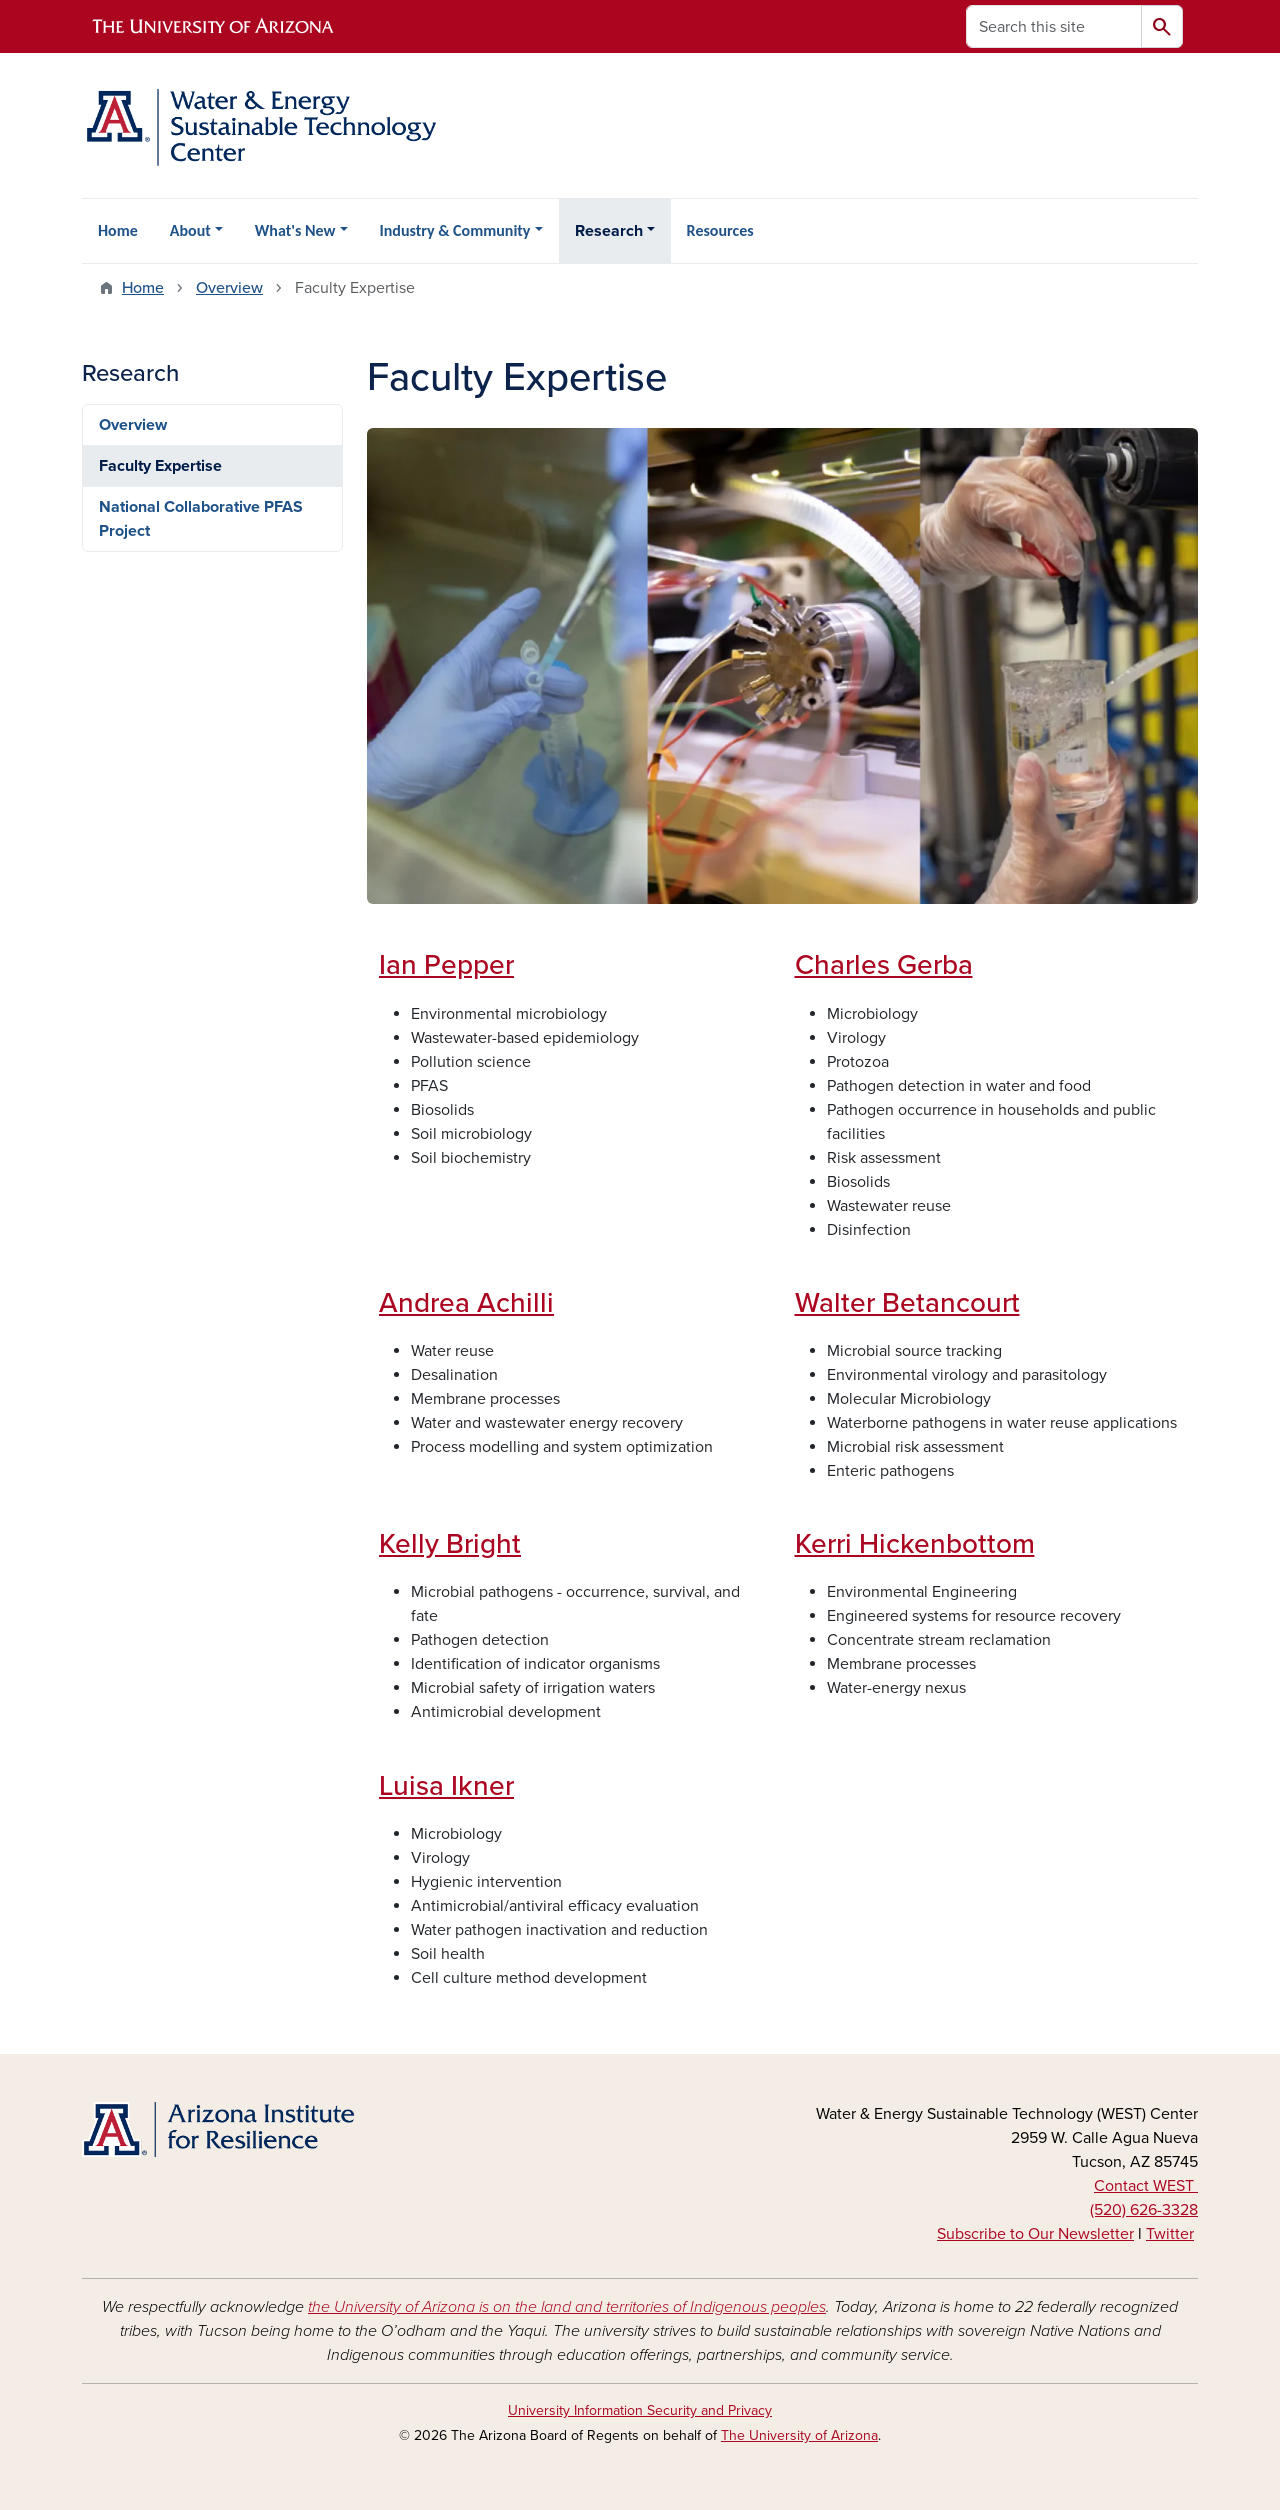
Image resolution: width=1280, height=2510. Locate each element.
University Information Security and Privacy (640, 2410)
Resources (720, 230)
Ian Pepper (446, 965)
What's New (295, 230)
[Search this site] (1054, 26)
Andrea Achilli (466, 1303)
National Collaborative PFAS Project (201, 519)
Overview (229, 288)
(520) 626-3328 (1144, 2210)
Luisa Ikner (446, 1786)
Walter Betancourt (907, 1303)
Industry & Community (455, 230)
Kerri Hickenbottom (915, 1544)
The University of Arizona (799, 2435)
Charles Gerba (884, 965)
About (190, 230)
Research (609, 231)
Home (118, 230)
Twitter (1170, 2234)
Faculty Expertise (160, 466)
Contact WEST (1146, 2186)
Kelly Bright (450, 1544)
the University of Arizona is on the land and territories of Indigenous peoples (567, 2307)
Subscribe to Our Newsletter (1035, 2234)
